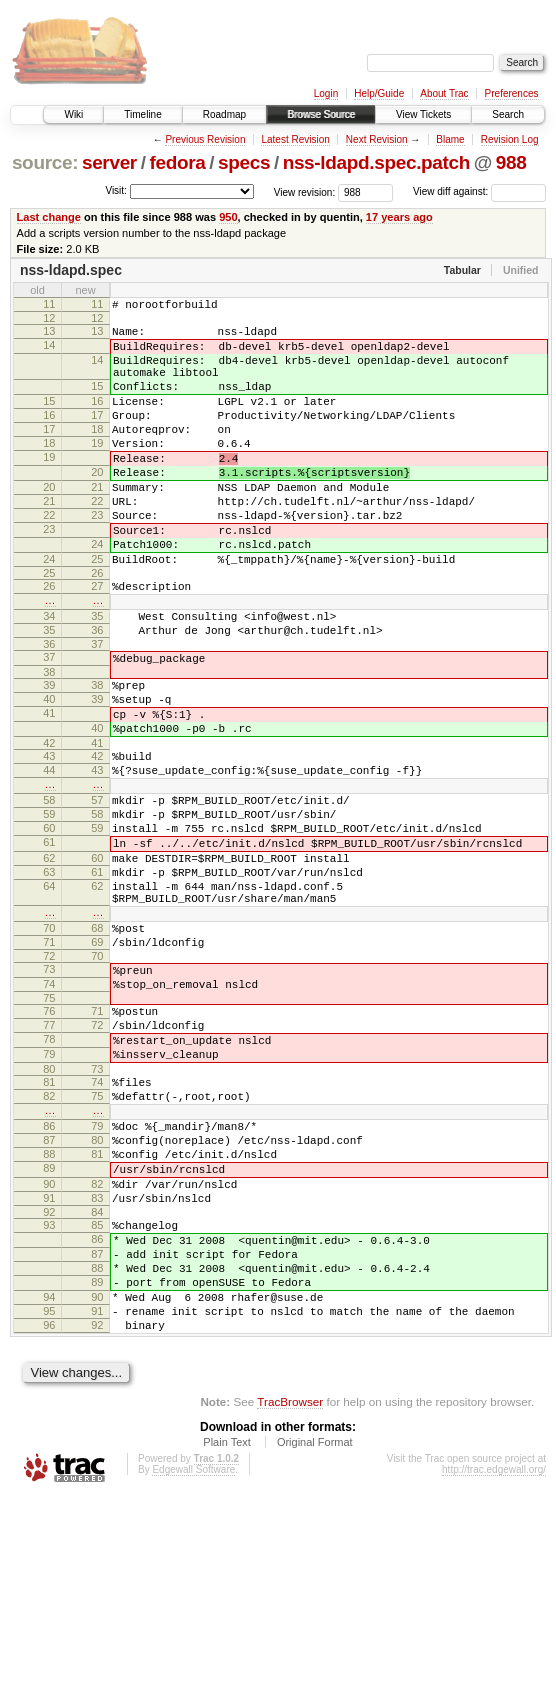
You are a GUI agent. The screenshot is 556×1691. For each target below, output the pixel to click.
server (109, 162)
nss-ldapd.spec (71, 270)
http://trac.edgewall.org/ (494, 1664)
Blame (450, 139)
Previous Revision (205, 139)
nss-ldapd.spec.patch (376, 162)
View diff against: (479, 191)
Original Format (315, 1637)
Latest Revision (295, 139)
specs (244, 162)
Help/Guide (379, 93)
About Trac (444, 93)
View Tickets (423, 114)
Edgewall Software (193, 1664)
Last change (49, 217)
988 (511, 162)
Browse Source (321, 114)
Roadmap (224, 114)
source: (45, 162)
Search (508, 114)
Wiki (73, 114)
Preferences (512, 93)
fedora (177, 162)
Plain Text (227, 1637)
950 (228, 217)
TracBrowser (290, 1596)
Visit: (116, 190)
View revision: (305, 191)
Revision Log (510, 139)
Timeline (142, 114)
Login (326, 93)
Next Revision (377, 139)
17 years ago (399, 217)
